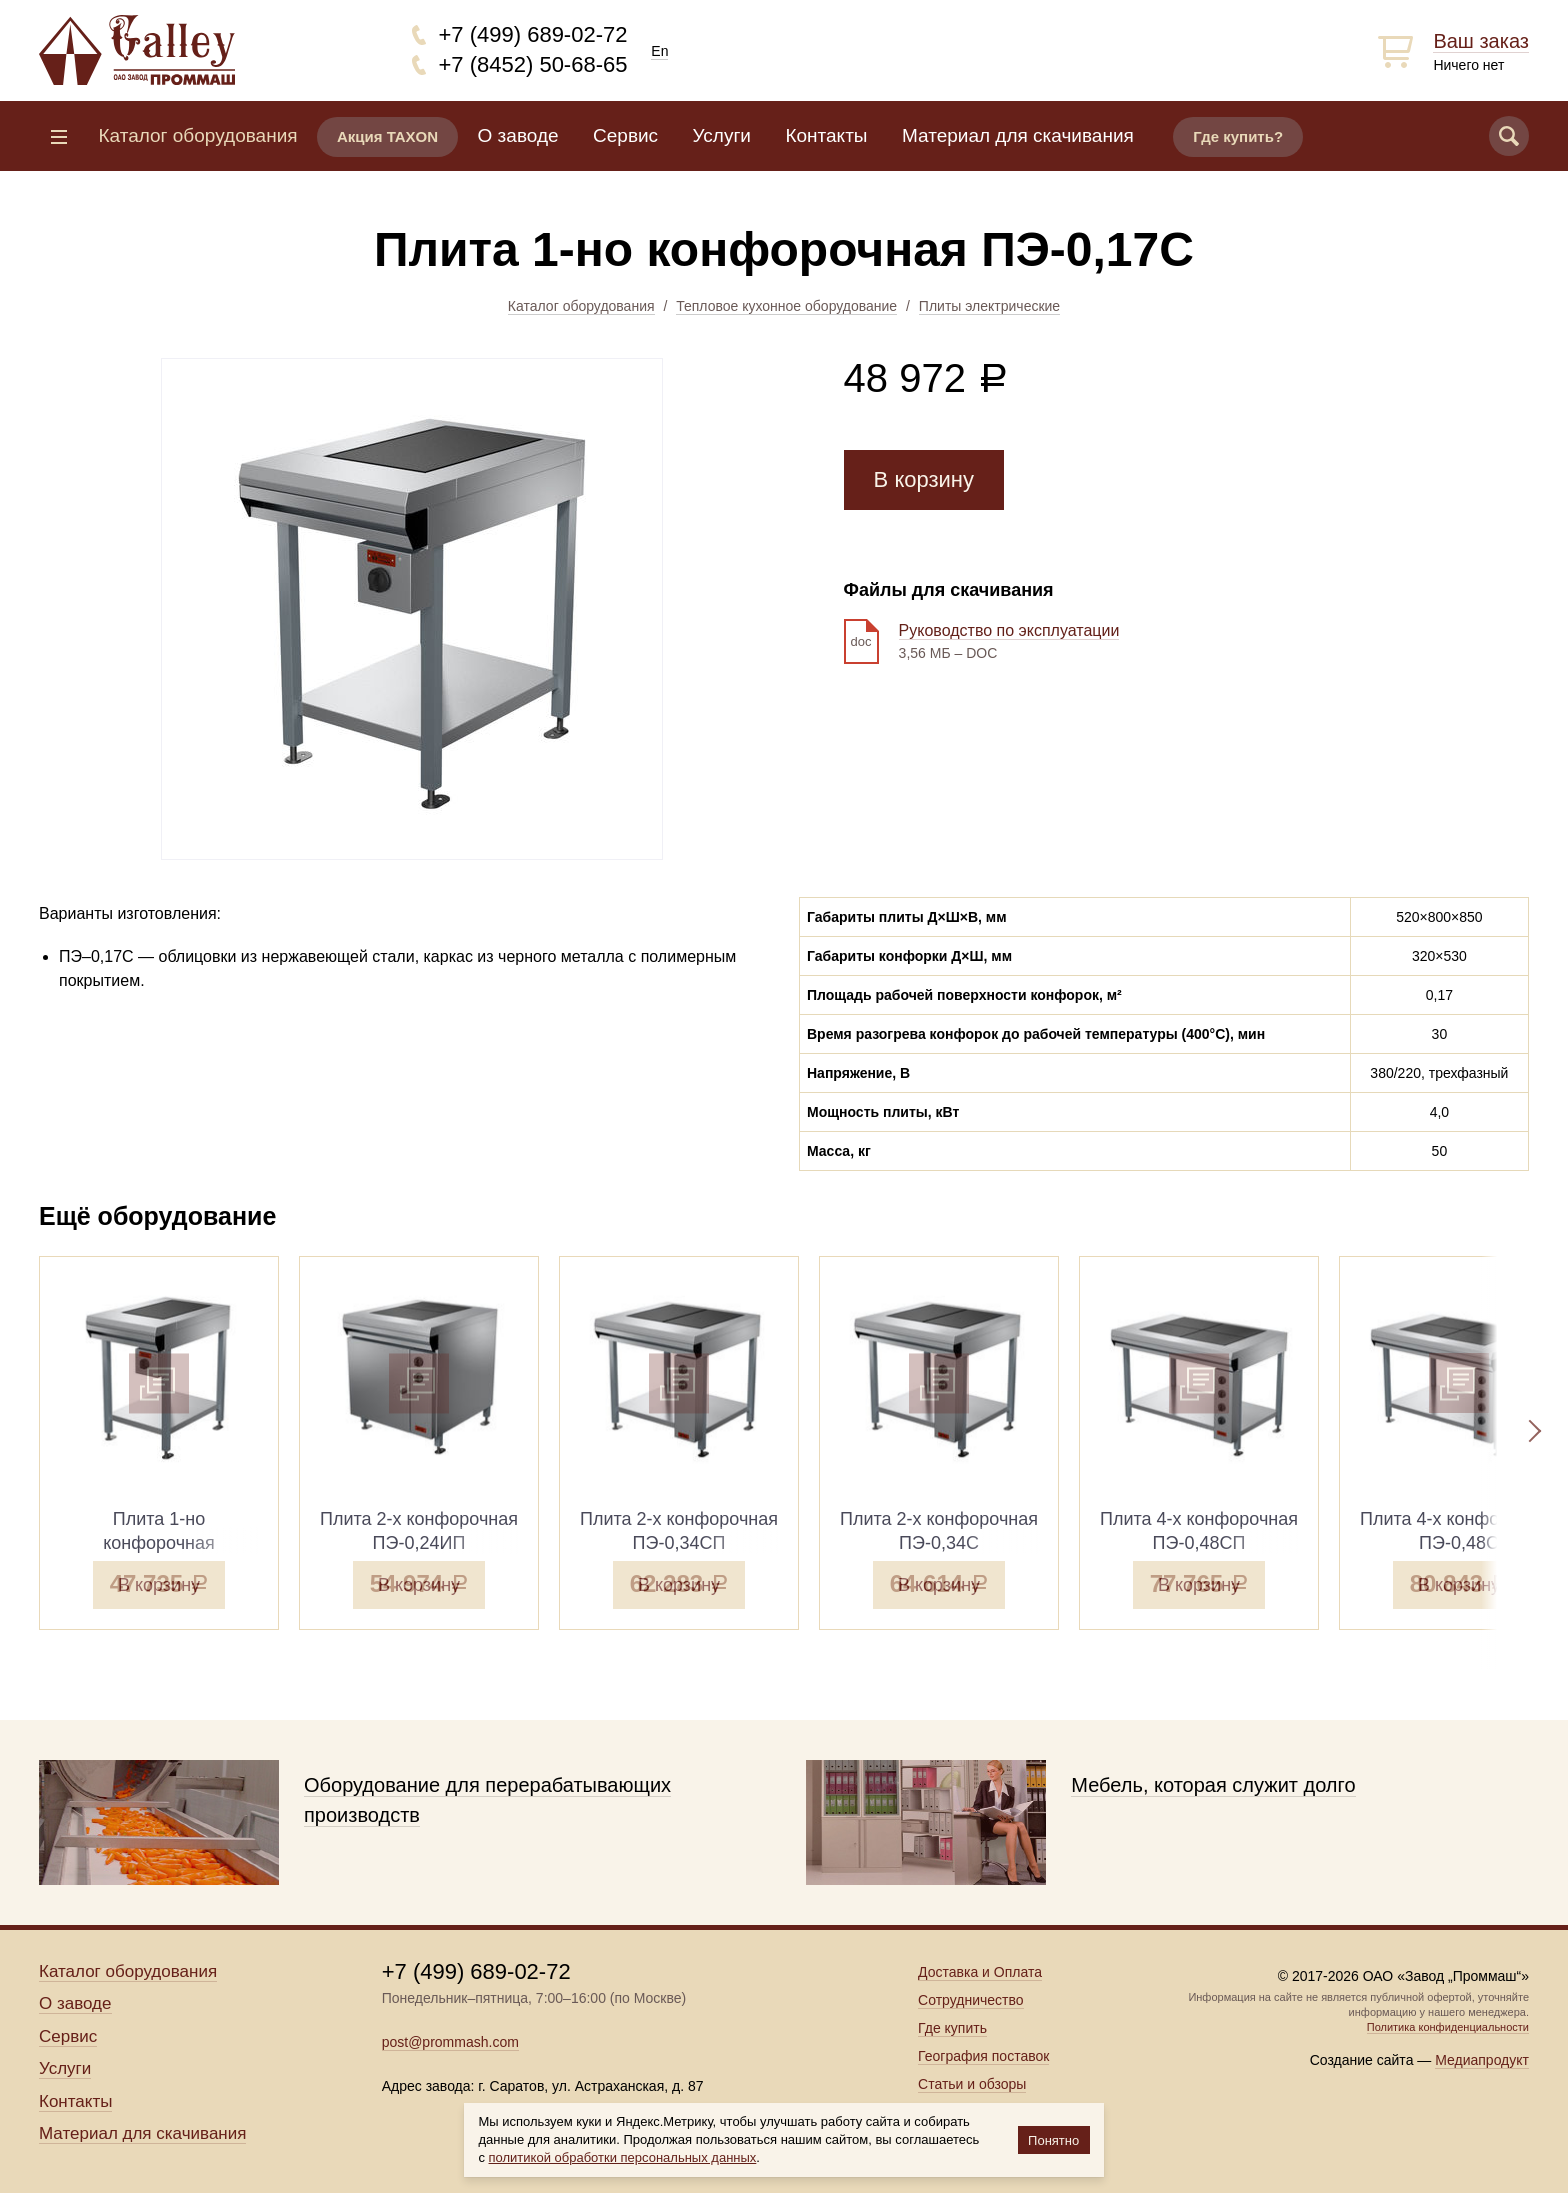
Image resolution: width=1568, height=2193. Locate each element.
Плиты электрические (989, 306)
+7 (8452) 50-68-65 (533, 64)
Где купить (952, 2028)
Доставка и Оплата (980, 1972)
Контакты (826, 135)
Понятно (1053, 2140)
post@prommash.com (450, 2042)
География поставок (983, 2056)
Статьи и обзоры (972, 2084)
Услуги (722, 135)
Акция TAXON (387, 136)
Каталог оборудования (581, 306)
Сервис (625, 135)
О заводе (518, 135)
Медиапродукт (1482, 2060)
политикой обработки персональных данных (623, 2157)
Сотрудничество (970, 2000)
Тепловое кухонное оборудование (786, 306)
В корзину (924, 479)
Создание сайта (1362, 2060)
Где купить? (1238, 136)
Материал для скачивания (1018, 135)
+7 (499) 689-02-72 (533, 34)
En (659, 51)
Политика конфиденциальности (1448, 2027)
